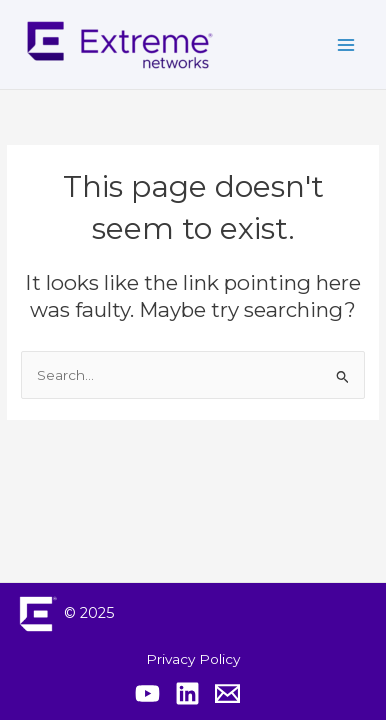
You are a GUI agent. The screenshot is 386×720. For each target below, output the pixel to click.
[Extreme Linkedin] (187, 693)
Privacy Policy (193, 659)
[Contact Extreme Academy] (227, 693)
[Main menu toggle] (346, 44)
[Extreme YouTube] (147, 693)
